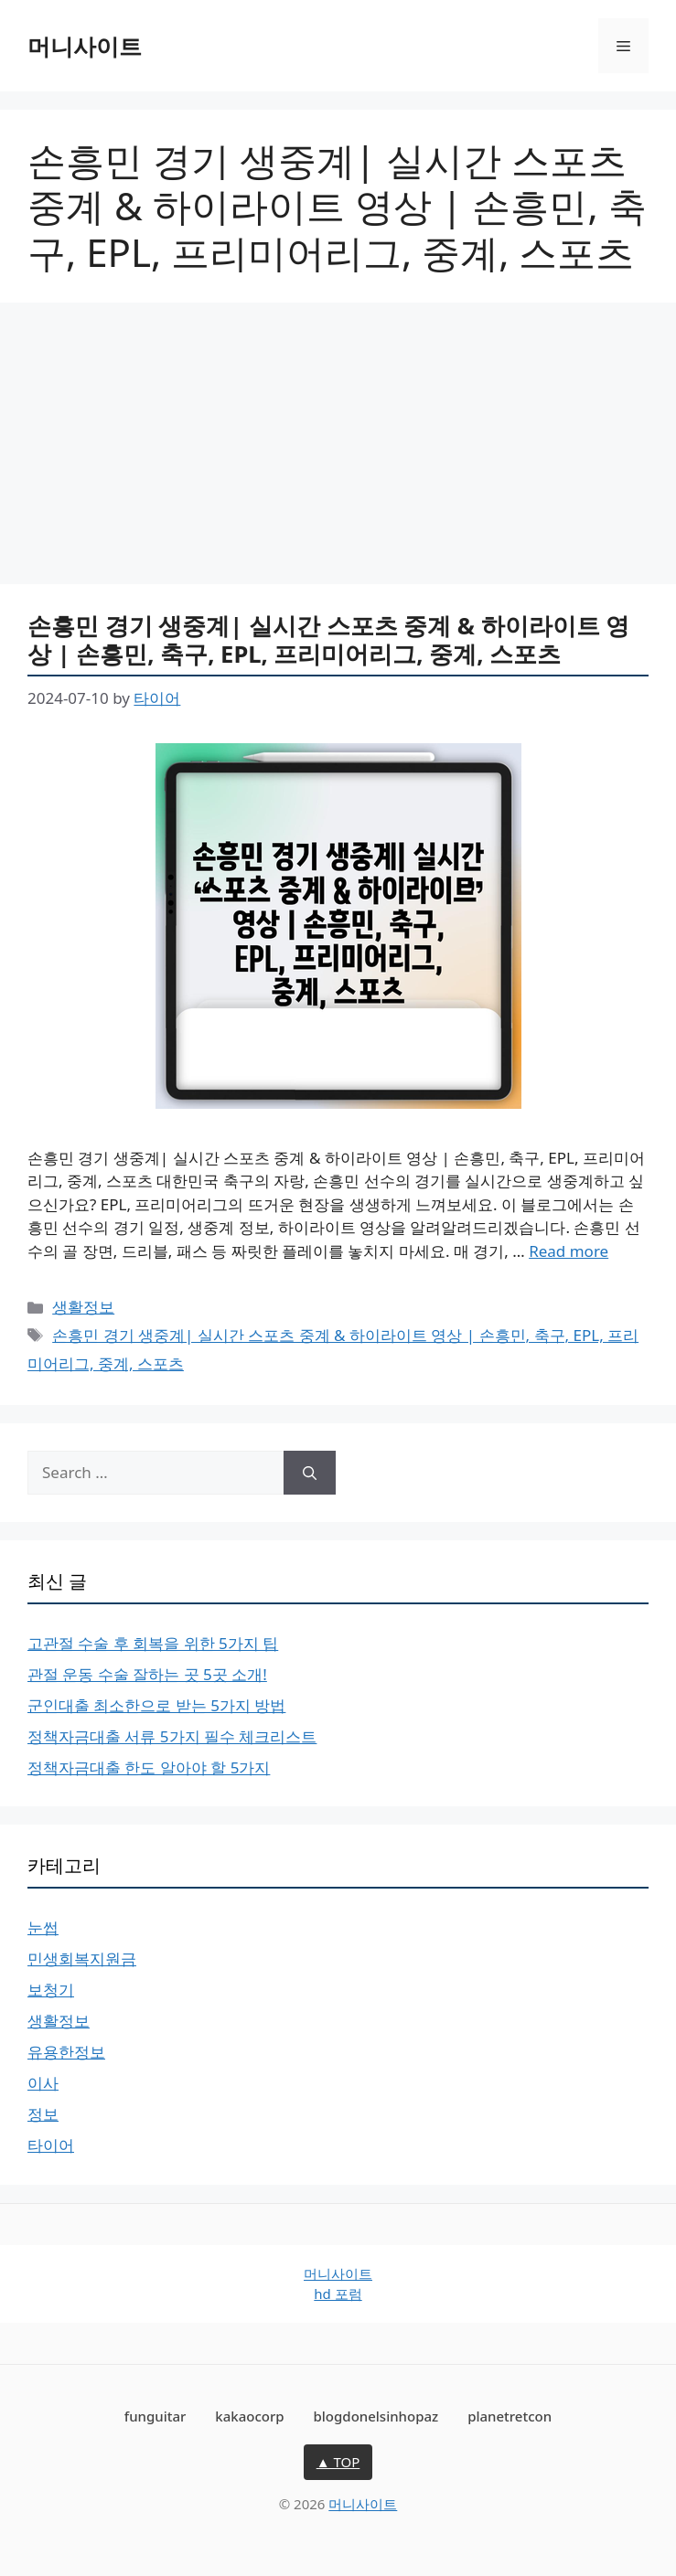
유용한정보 (66, 2051)
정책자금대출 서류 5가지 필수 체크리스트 (172, 1736)
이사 (43, 2082)
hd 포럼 (337, 2293)
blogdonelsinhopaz (376, 2416)
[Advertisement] (338, 449)
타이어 (50, 2145)
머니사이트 (84, 45)
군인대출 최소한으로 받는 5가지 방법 (156, 1705)
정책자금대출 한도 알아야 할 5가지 (148, 1767)
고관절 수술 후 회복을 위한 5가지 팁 (152, 1643)
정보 (43, 2113)
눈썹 (43, 1927)
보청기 (50, 1989)
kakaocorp (249, 2416)
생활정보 (83, 1306)
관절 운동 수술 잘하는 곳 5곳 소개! (147, 1674)
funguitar (155, 2416)
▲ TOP (338, 2462)
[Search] (310, 1473)
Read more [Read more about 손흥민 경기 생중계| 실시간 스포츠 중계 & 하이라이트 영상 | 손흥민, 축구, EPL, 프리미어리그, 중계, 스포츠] (568, 1250)
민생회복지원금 (81, 1958)
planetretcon (509, 2416)
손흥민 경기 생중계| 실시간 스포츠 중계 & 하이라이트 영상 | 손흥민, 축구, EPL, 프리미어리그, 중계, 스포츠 (328, 639)
